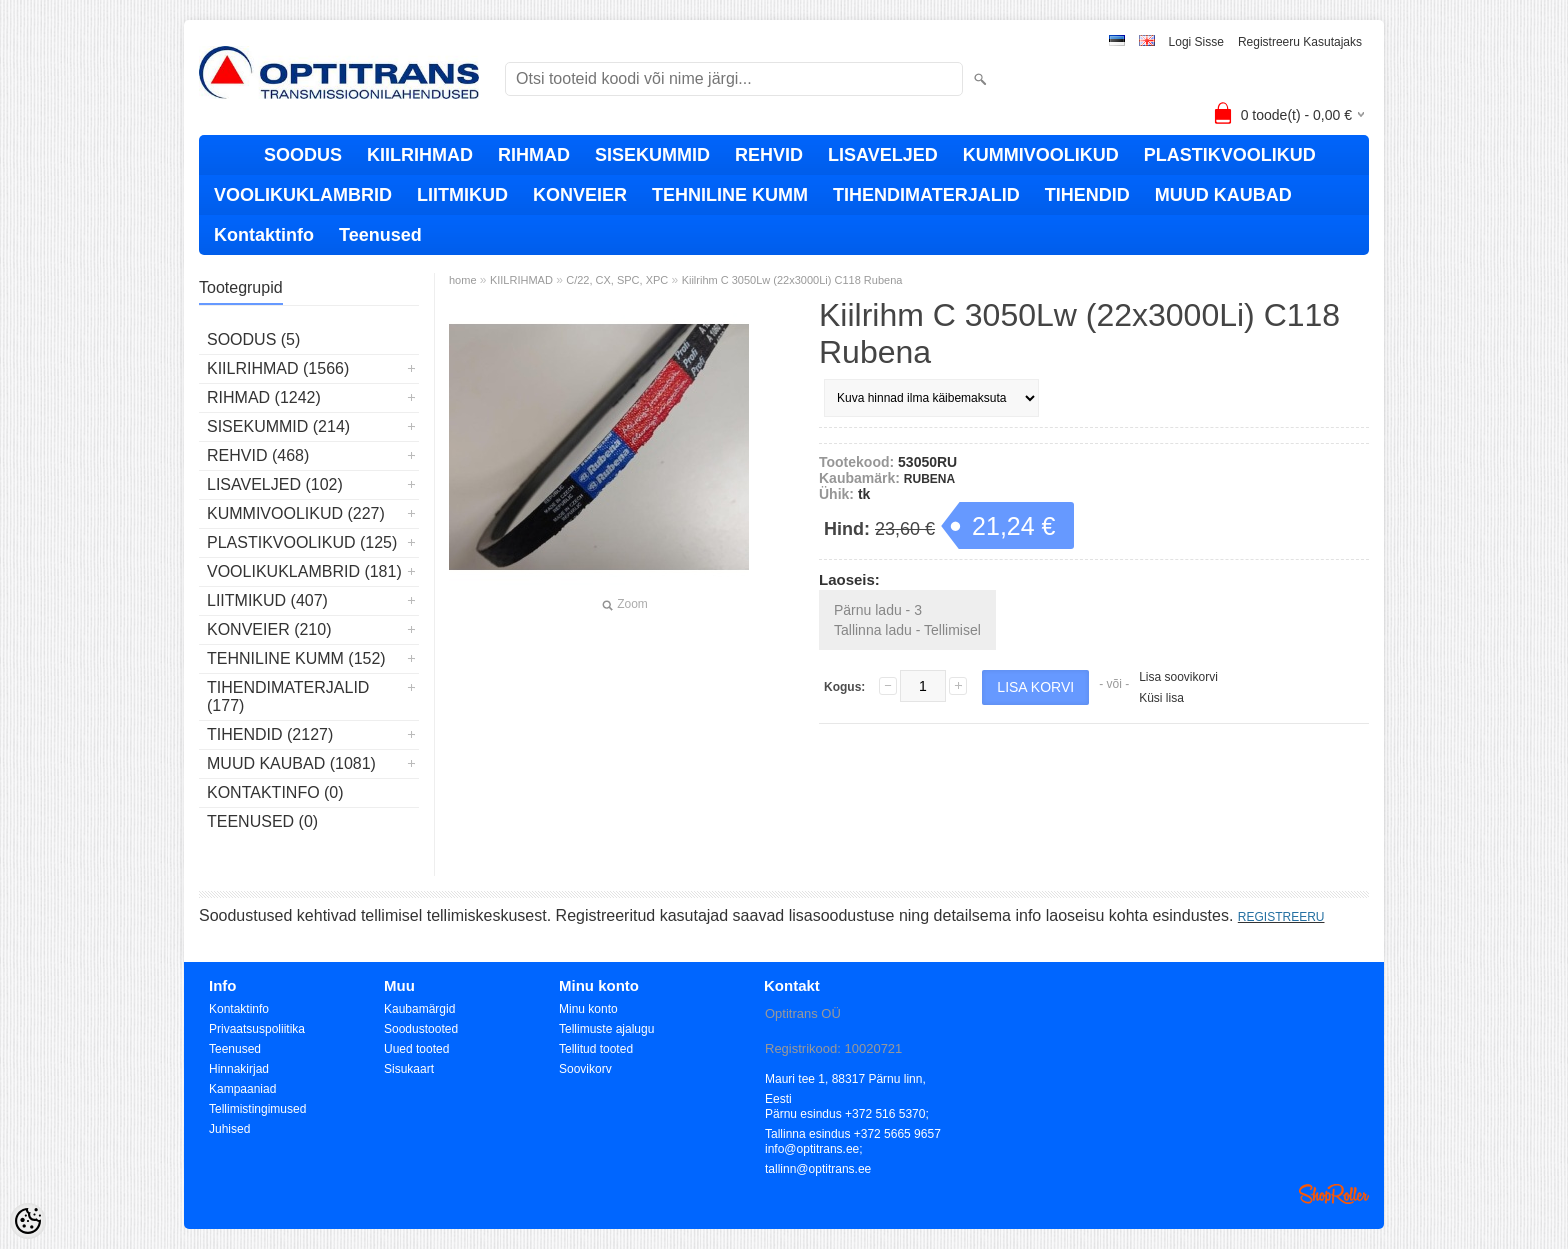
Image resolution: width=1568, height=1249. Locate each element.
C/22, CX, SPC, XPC (617, 280)
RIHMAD (534, 155)
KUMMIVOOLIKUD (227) (296, 513)
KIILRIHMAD (420, 155)
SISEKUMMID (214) (278, 426)
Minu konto (588, 1009)
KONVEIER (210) (269, 629)
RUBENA (929, 479)
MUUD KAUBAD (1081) (291, 763)
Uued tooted (416, 1049)
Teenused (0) (262, 821)
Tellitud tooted (596, 1049)
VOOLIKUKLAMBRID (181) (304, 571)
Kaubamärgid (419, 1009)
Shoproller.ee (1334, 1194)
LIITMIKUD (462, 195)
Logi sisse (1196, 42)
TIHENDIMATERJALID (926, 195)
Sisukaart (409, 1069)
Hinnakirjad (239, 1069)
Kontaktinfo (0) (275, 792)
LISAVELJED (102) (275, 484)
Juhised (229, 1129)
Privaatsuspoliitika (257, 1029)
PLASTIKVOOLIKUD (1230, 155)
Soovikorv (585, 1069)
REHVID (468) (258, 455)
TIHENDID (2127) (270, 734)
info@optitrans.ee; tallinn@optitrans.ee (818, 1150)
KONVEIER (580, 195)
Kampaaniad (242, 1089)
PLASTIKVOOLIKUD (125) (302, 542)
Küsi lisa (1161, 698)
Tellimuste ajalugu (606, 1029)
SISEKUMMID (652, 155)
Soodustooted (421, 1029)
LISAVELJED (883, 155)
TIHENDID (1087, 195)
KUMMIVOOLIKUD (1041, 155)
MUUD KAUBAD (1223, 195)
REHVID (769, 155)
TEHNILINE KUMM (730, 195)
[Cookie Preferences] (28, 1221)
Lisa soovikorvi (1178, 677)
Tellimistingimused (257, 1109)
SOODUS (303, 155)
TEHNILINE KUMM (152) (296, 658)
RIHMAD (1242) (264, 397)
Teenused (380, 235)
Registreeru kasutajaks (1300, 42)
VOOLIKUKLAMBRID (303, 195)
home (463, 280)
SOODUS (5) (253, 339)
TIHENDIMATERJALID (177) (288, 696)
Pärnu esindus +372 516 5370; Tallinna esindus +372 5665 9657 (853, 1115)
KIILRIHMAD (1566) (278, 368)
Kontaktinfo (264, 235)
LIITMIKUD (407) (267, 600)
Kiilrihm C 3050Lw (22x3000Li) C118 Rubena (792, 280)
